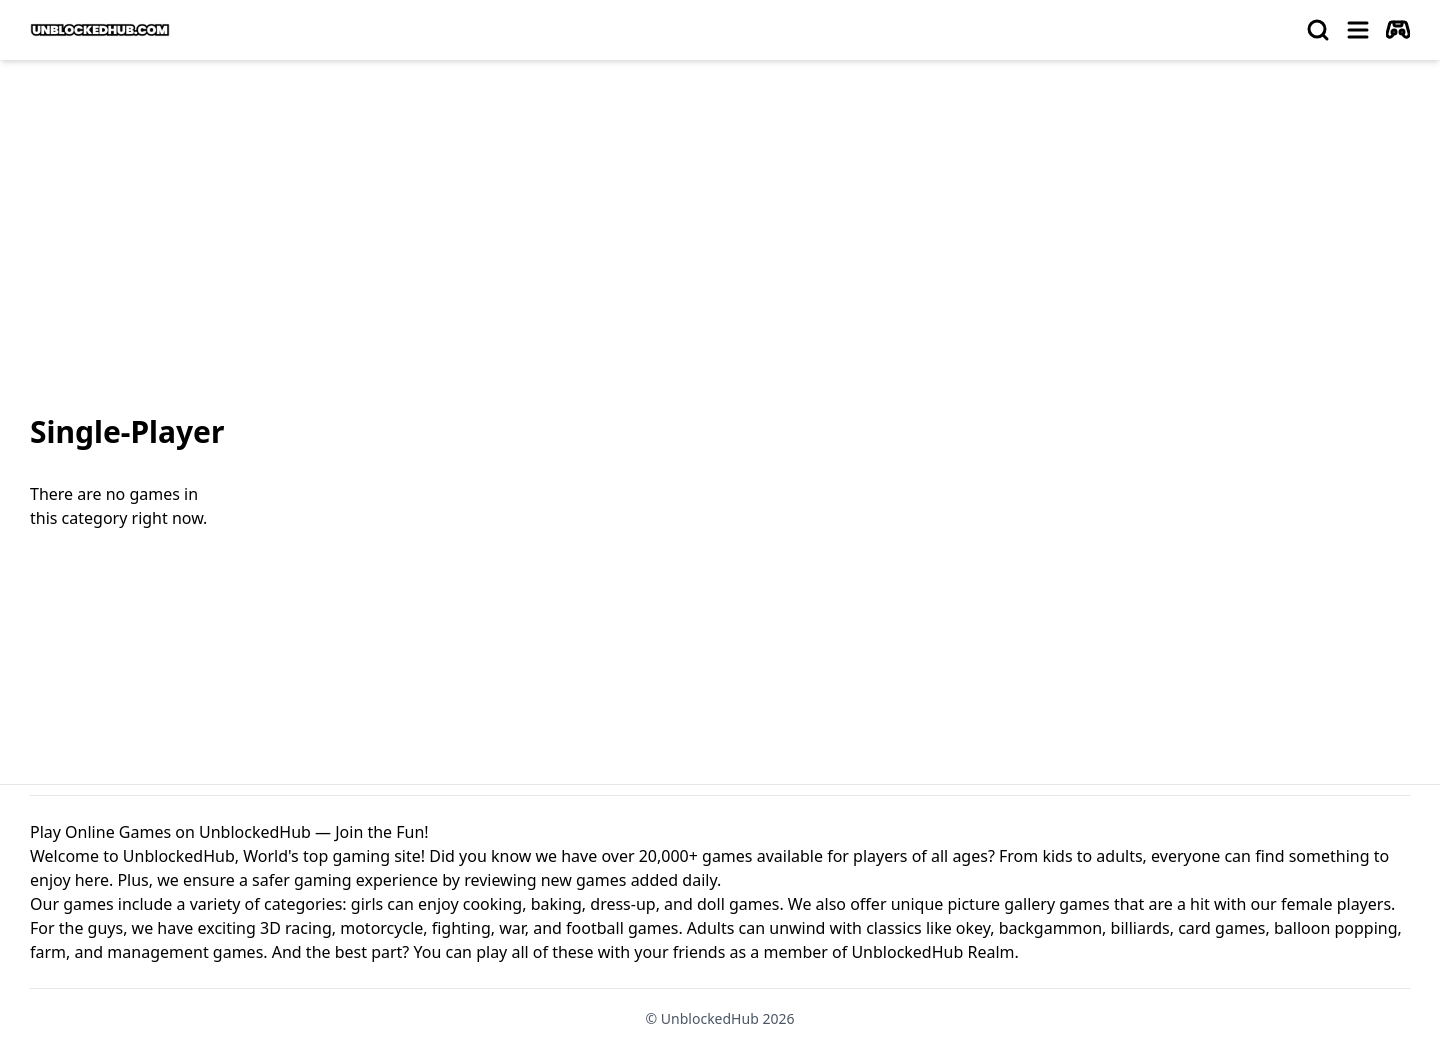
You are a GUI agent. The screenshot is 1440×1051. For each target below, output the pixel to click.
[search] (1318, 30)
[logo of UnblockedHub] (100, 30)
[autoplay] (1398, 30)
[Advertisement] (720, 226)
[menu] (1358, 30)
